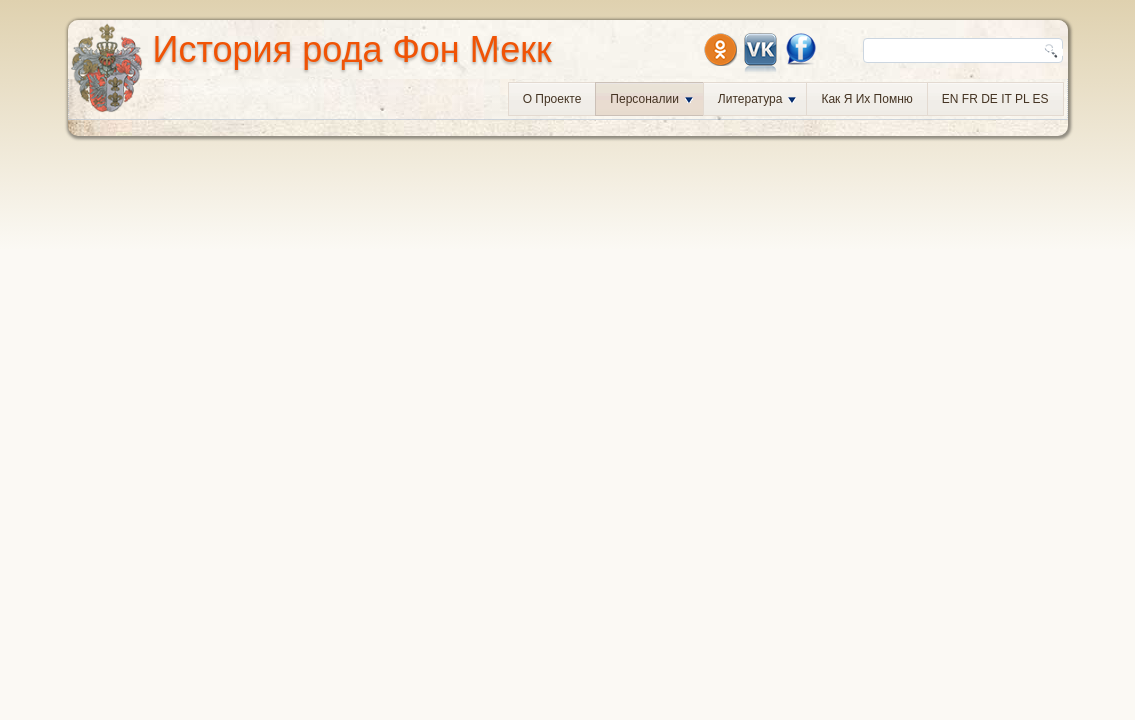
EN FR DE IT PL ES (995, 99)
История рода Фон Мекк (352, 49)
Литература (757, 99)
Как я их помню (866, 99)
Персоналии (651, 99)
